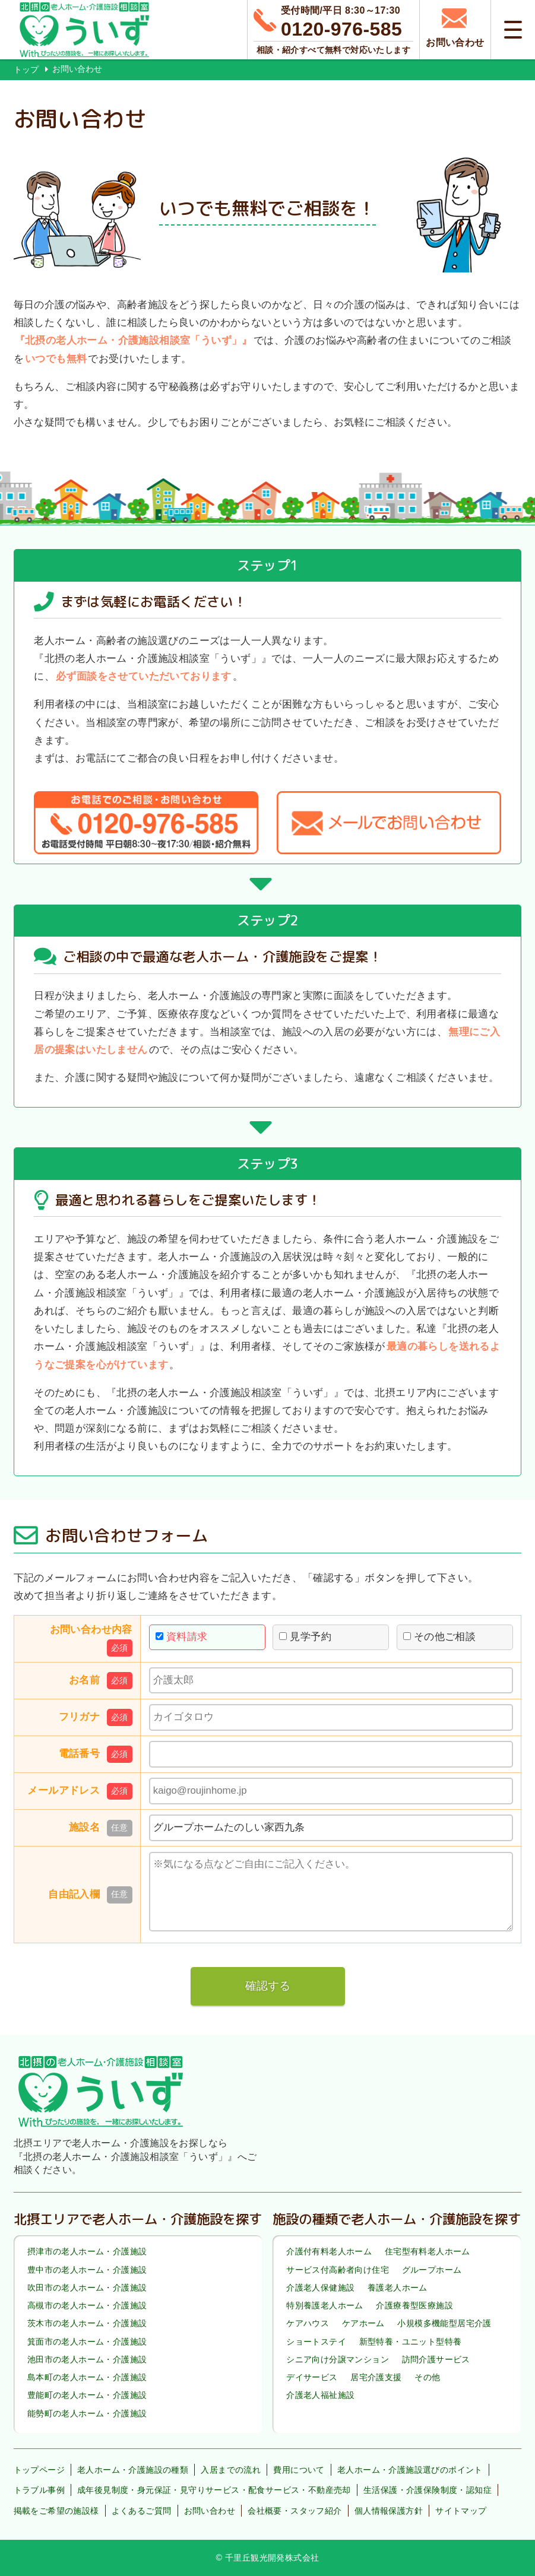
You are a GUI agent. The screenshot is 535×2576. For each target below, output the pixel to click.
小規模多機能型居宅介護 (444, 2323)
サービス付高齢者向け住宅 (337, 2269)
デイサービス (311, 2377)
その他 (427, 2377)
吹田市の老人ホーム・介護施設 (87, 2287)
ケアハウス (307, 2323)
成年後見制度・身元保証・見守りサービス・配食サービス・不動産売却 (214, 2490)
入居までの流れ (231, 2470)
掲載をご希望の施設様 (56, 2510)
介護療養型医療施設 (414, 2305)
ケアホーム (363, 2323)
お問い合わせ (209, 2510)
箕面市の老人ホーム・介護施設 (87, 2341)
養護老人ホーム (398, 2287)
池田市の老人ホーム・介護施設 (87, 2359)
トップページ (39, 2470)
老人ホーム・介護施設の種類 (132, 2470)
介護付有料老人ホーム (329, 2252)
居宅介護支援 (375, 2377)
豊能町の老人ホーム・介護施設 (87, 2395)
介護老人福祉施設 (320, 2395)
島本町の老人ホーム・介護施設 (87, 2377)
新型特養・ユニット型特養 (410, 2341)
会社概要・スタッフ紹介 (294, 2510)
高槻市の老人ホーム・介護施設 (87, 2305)
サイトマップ (460, 2510)
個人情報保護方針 (388, 2510)
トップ (26, 69)
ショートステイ (316, 2341)
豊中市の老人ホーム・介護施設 (87, 2269)
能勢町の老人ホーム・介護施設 (87, 2413)
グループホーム (432, 2269)
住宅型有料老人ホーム (427, 2252)
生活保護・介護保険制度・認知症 (427, 2490)
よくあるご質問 (142, 2510)
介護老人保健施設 (320, 2287)
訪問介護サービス (436, 2359)
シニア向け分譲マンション (337, 2359)
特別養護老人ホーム (324, 2305)
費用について (298, 2470)
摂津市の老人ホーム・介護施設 (87, 2252)
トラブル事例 (39, 2490)
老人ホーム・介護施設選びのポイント (410, 2470)
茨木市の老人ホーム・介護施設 (87, 2323)
